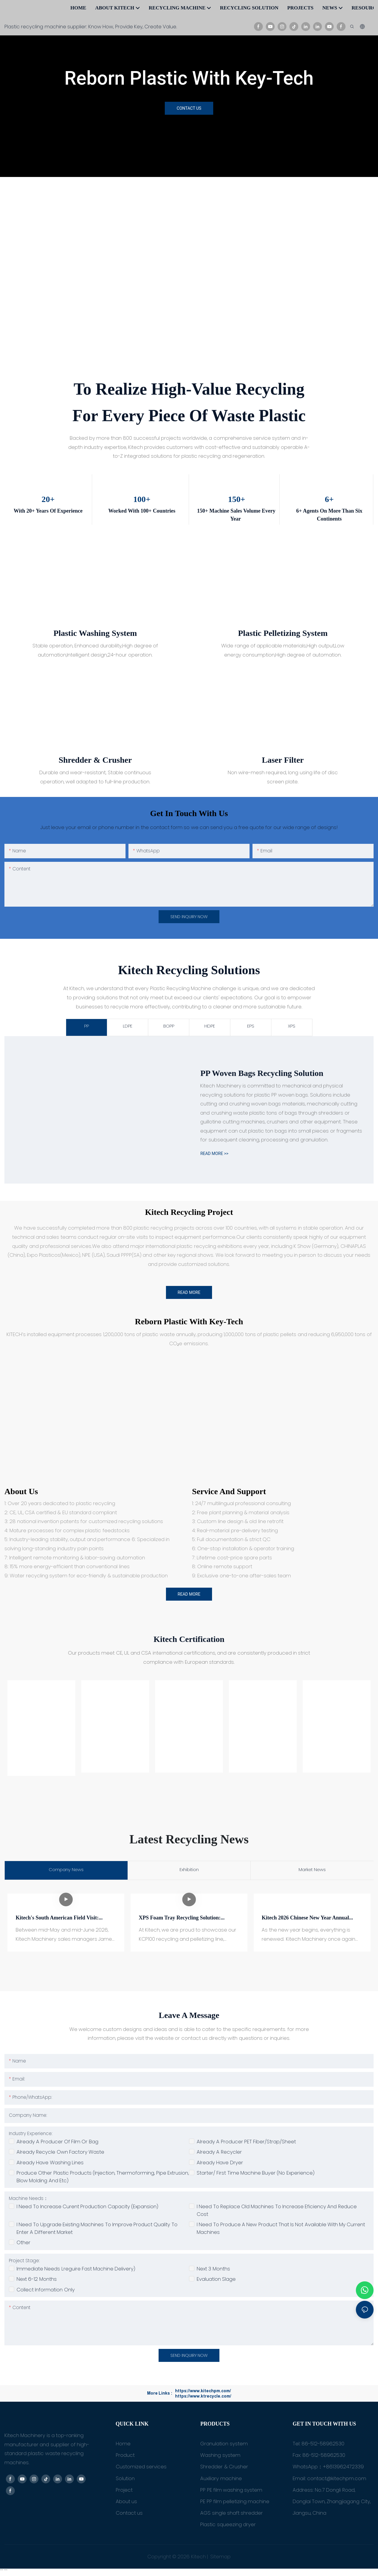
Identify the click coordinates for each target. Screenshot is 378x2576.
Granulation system (223, 2445)
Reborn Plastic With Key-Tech (189, 78)
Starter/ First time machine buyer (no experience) (256, 2174)
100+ (141, 499)
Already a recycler (219, 2153)
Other (23, 2244)
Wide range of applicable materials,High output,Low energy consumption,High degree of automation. (282, 650)
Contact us (129, 2514)
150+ (235, 499)
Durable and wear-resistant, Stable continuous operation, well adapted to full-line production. (95, 777)
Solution (125, 2480)
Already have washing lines (50, 2164)
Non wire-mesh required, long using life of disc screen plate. (283, 777)
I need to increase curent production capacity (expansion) (87, 2208)
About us (21, 1494)
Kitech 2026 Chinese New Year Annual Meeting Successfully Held (305, 1917)
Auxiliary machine (221, 2480)
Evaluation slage (216, 2281)
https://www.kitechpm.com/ (203, 2392)
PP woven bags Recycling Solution (261, 1076)
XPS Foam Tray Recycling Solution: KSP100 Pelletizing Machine (180, 1917)
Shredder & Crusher (224, 2468)
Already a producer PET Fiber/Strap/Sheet (246, 2143)
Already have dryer (220, 2164)
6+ (329, 499)
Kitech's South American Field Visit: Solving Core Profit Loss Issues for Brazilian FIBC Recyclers (57, 1922)
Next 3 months (213, 2270)
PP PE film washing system (231, 2491)
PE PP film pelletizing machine (234, 2503)
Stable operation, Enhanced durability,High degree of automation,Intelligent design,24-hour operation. (95, 650)
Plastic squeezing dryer (228, 2526)
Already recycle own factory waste (60, 2153)
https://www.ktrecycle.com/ (203, 2398)
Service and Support (229, 1494)
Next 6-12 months (37, 2281)
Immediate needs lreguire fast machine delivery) (76, 2270)
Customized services (141, 2468)
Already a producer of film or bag (57, 2143)
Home (123, 2445)
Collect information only (46, 2291)
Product (125, 2457)
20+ (48, 499)
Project (124, 2491)
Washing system (220, 2457)
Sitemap (220, 2558)
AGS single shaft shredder (231, 2514)
